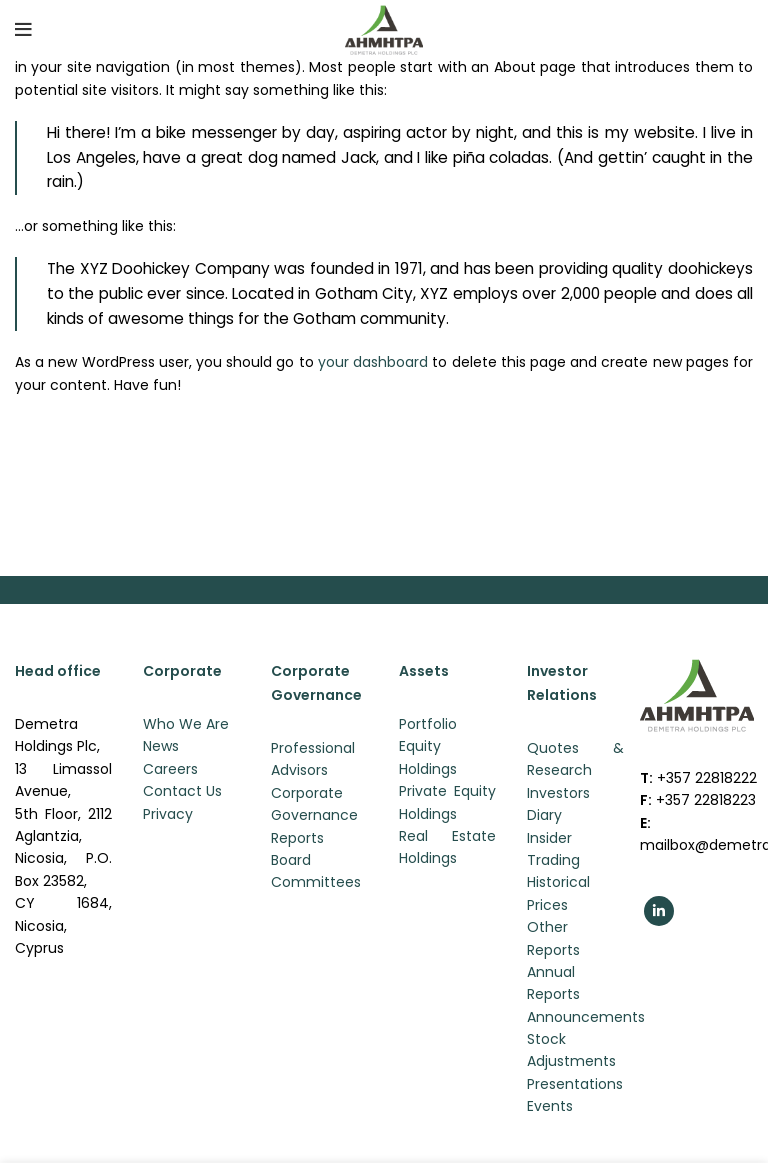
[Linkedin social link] (659, 911)
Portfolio (428, 724)
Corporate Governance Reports (314, 815)
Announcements (586, 1017)
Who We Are (186, 724)
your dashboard (373, 362)
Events (550, 1106)
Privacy (168, 814)
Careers (170, 769)
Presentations (575, 1084)
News (161, 746)
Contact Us (182, 791)
